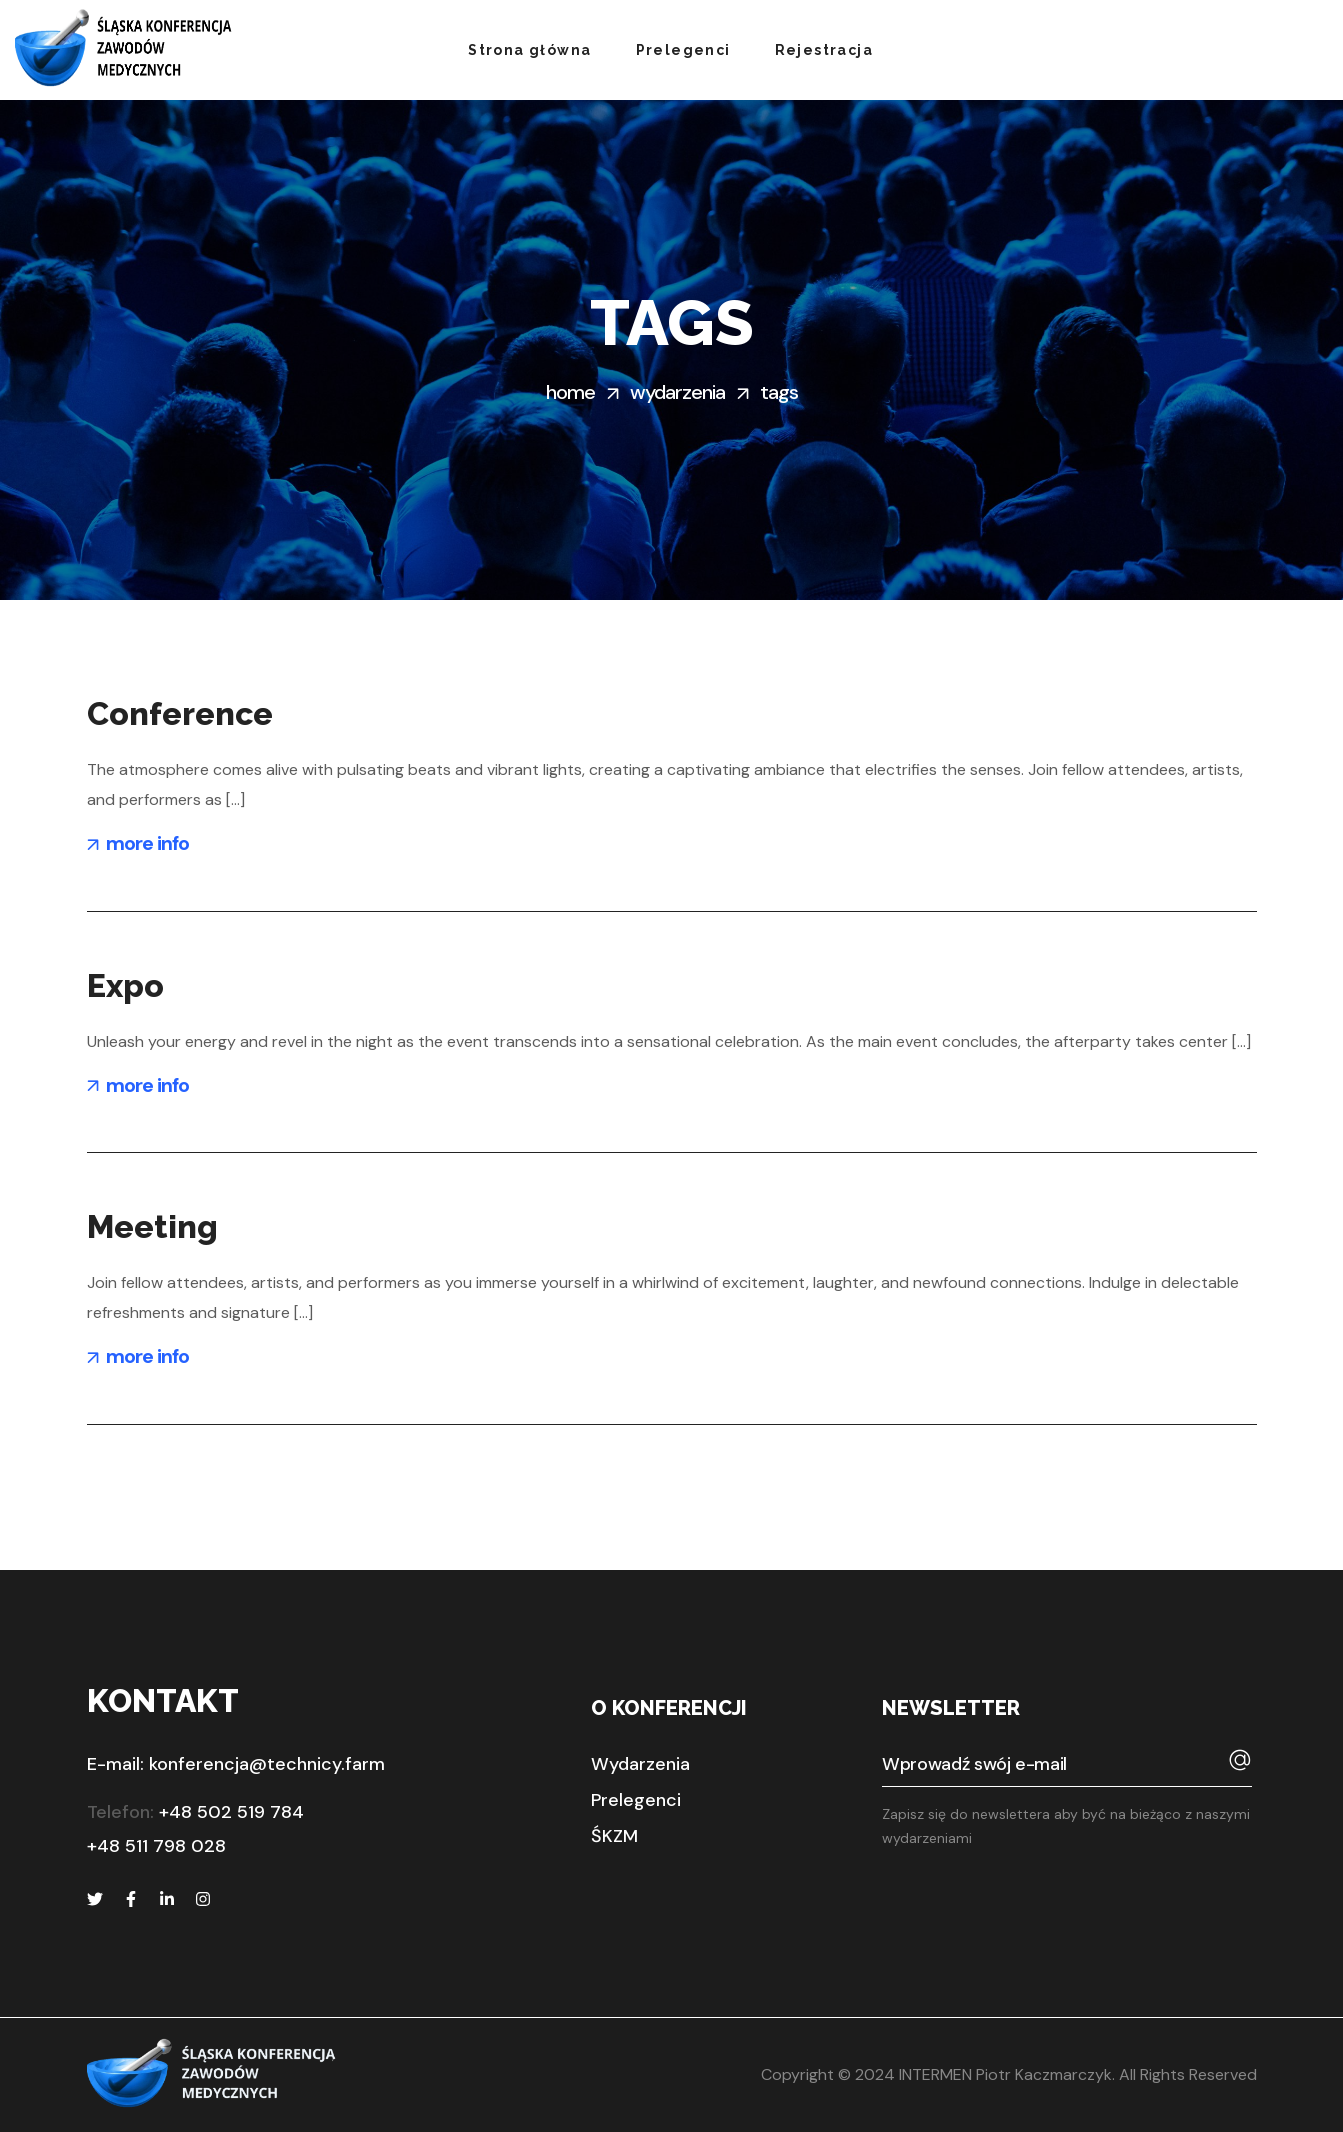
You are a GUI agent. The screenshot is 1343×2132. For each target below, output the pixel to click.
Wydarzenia (677, 392)
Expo (125, 985)
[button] (640, 1764)
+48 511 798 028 (156, 1846)
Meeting (152, 1226)
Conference (180, 713)
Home (570, 392)
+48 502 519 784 (231, 1812)
